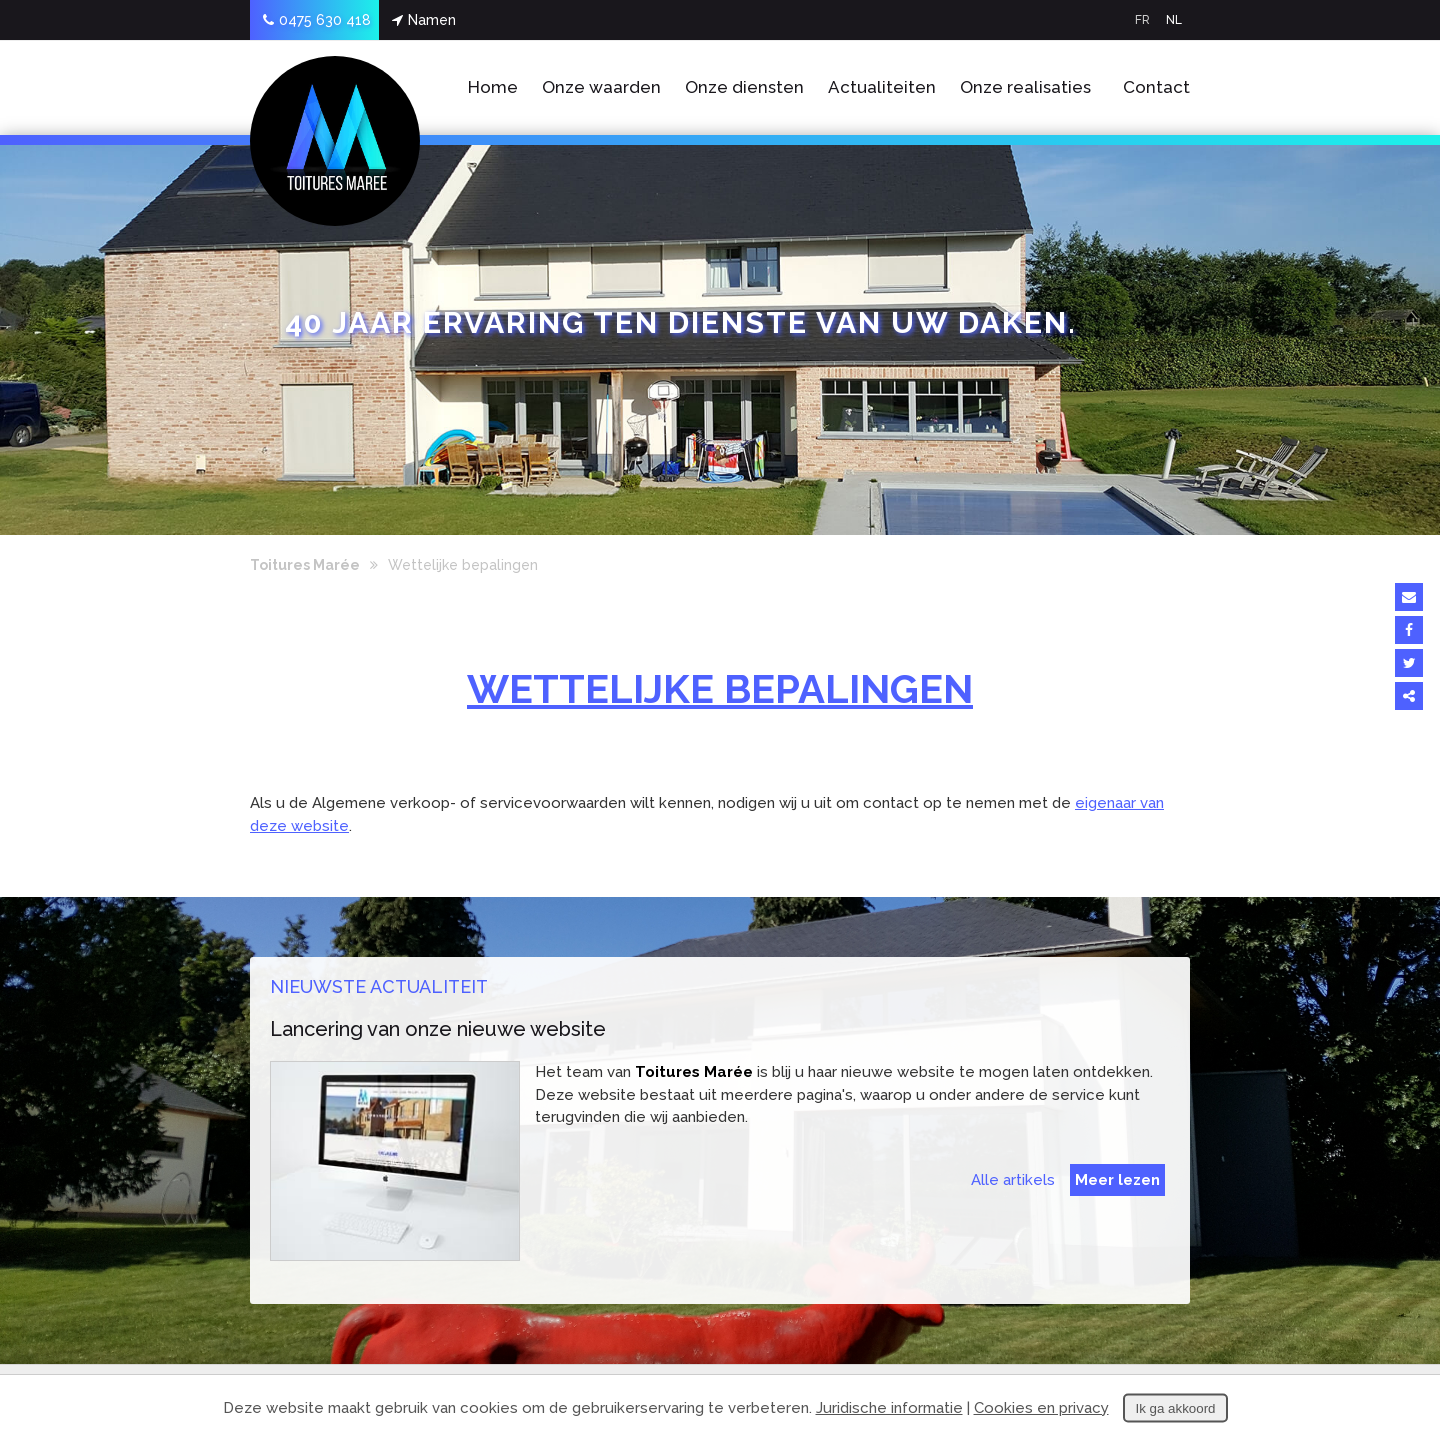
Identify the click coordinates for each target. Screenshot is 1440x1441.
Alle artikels (1013, 1180)
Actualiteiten (882, 87)
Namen (424, 20)
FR (1142, 20)
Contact (1156, 87)
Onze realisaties (1025, 87)
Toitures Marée (305, 565)
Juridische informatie (889, 1408)
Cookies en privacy (1041, 1408)
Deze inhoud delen (1409, 696)
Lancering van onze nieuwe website (438, 1029)
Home (493, 87)
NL (1174, 20)
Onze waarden (601, 87)
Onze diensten (744, 87)
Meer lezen (1117, 1180)
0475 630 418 (317, 20)
